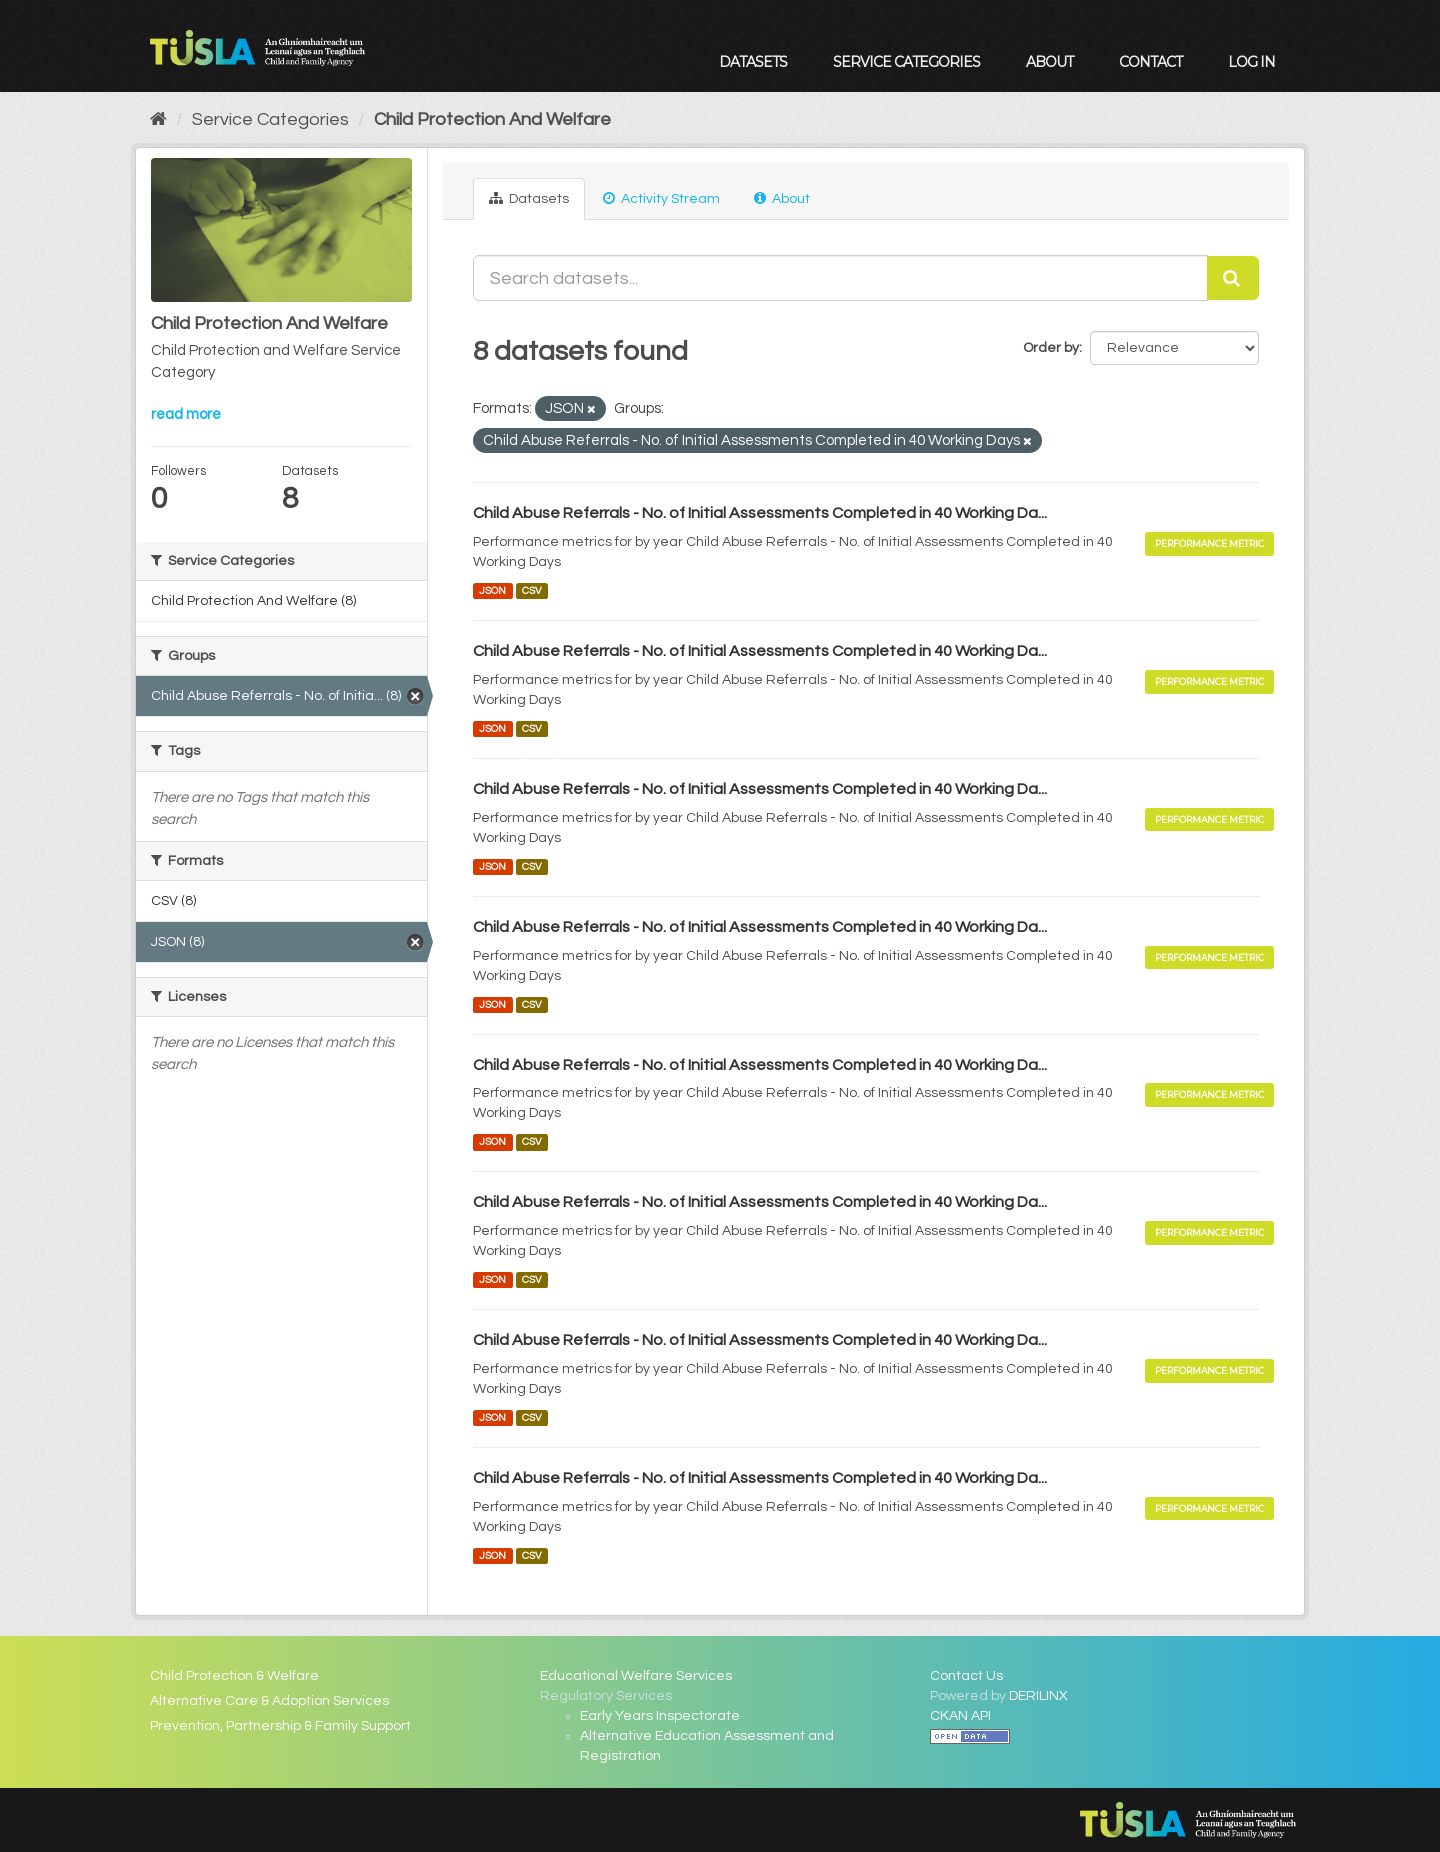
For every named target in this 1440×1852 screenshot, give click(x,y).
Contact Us (966, 1676)
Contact (1150, 62)
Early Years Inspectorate (660, 1716)
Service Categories (906, 62)
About (1049, 62)
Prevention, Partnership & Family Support (280, 1726)
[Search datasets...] (840, 278)
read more (186, 414)
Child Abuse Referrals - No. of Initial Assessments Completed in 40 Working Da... (760, 513)
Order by (1051, 348)
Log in (1251, 62)
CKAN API (960, 1716)
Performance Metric (1209, 543)
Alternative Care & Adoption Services (269, 1701)
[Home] (158, 119)
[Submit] (1233, 278)
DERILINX (1038, 1696)
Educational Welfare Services (636, 1676)
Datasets (753, 62)
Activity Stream (661, 198)
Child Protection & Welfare (234, 1676)
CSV (532, 590)
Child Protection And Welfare (492, 119)
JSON (492, 590)
